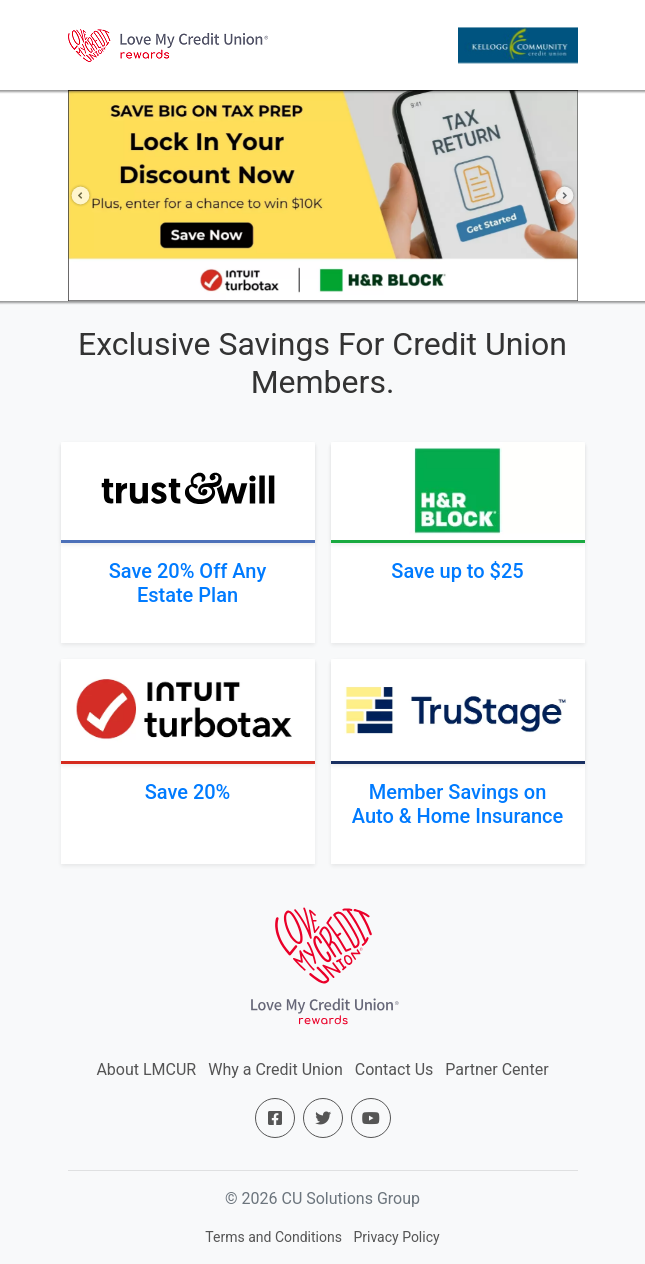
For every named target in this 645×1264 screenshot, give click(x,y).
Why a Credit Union (275, 1069)
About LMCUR (146, 1069)
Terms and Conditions (273, 1237)
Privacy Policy (396, 1237)
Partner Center (496, 1069)
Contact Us (394, 1069)
